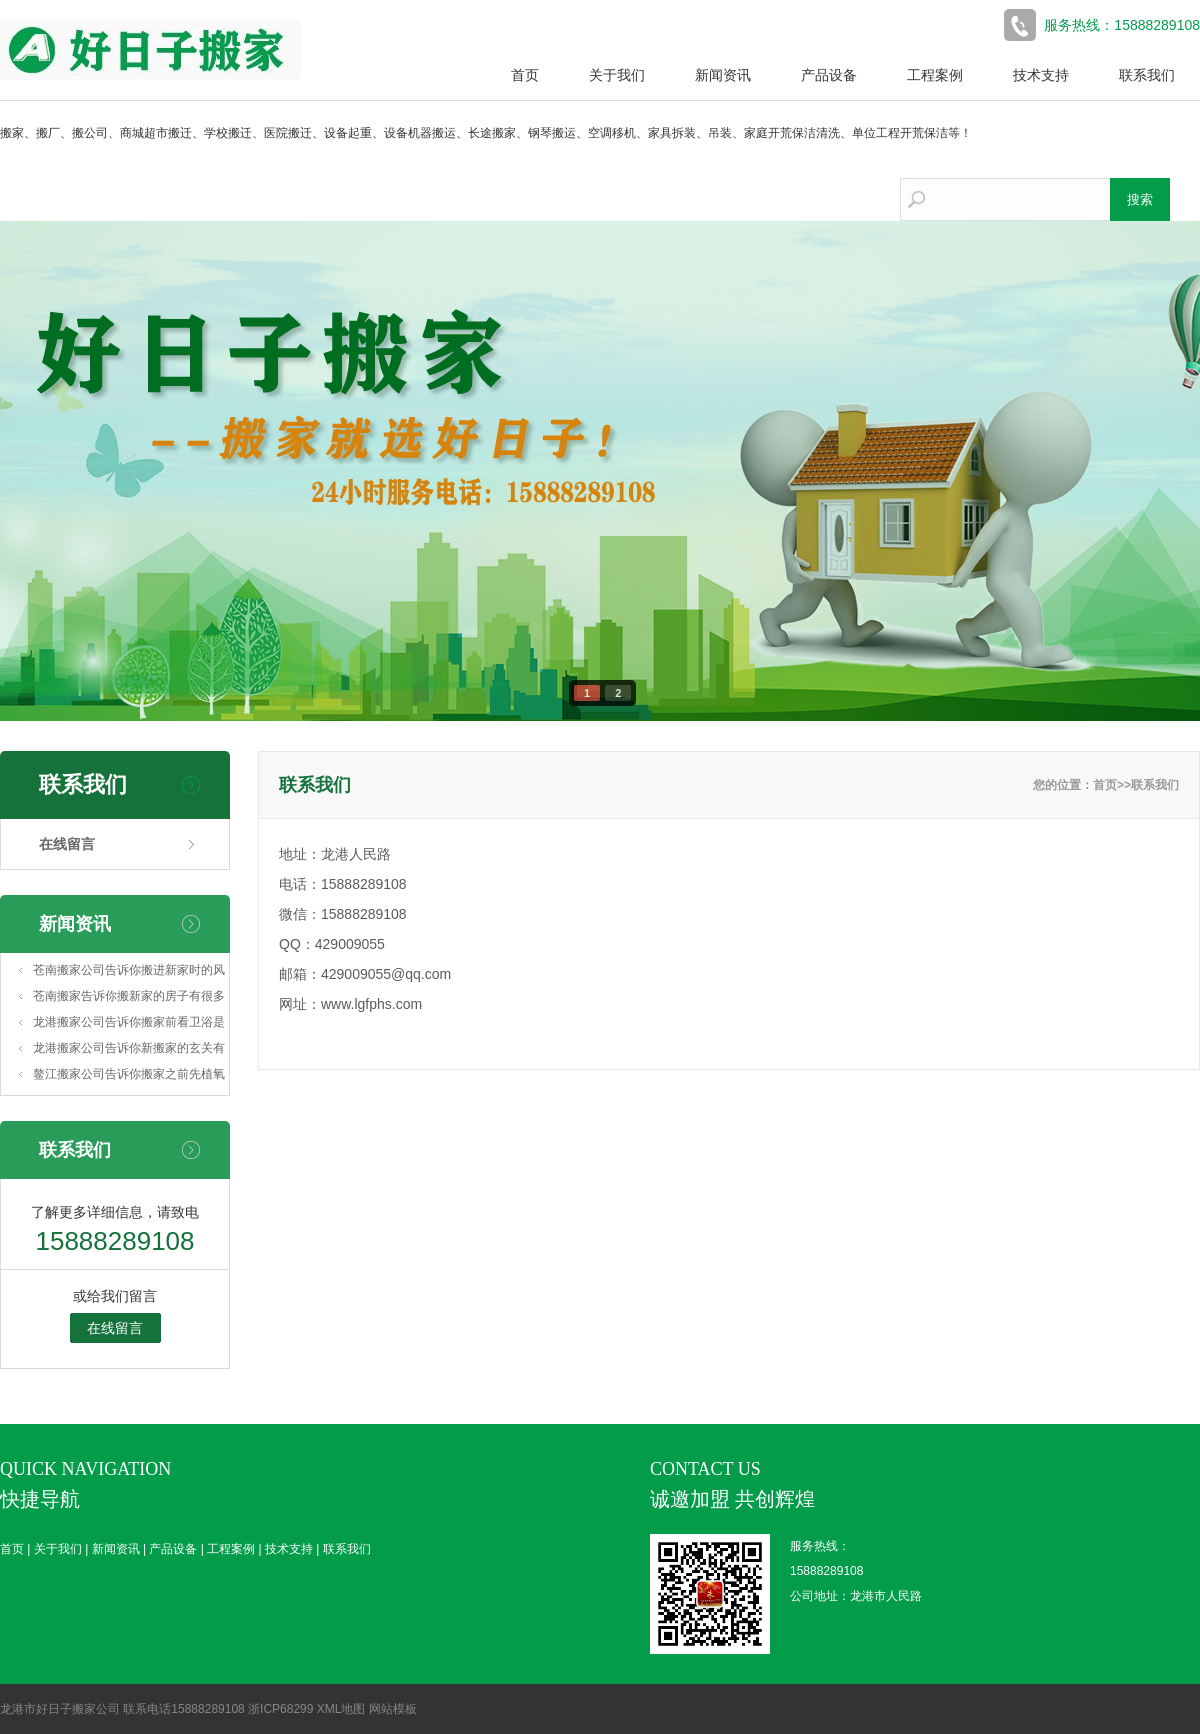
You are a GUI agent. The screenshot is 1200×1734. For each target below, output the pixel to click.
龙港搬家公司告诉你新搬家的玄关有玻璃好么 (129, 1051)
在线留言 (67, 844)
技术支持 (1041, 75)
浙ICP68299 (280, 1709)
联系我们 (1147, 75)
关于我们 (617, 75)
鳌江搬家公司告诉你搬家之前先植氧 (129, 1074)
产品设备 (829, 75)
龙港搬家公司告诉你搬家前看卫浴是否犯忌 (129, 1025)
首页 (525, 75)
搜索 (1140, 199)
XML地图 (341, 1709)
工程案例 (935, 75)
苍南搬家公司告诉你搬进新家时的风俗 (129, 973)
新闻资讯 (723, 75)
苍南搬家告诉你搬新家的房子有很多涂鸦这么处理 (129, 999)
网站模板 (393, 1709)
